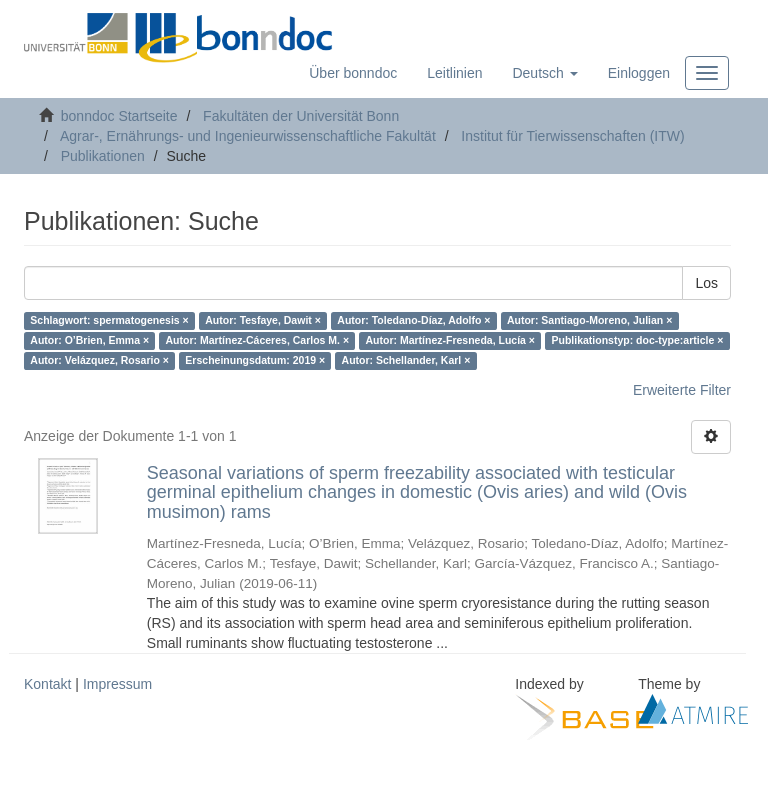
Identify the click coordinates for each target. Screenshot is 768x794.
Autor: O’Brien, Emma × (89, 341)
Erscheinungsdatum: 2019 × (255, 361)
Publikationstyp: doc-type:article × (638, 341)
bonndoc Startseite (119, 116)
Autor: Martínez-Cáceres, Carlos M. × (258, 341)
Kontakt (47, 684)
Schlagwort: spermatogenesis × (109, 321)
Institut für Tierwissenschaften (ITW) (572, 136)
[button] (544, 73)
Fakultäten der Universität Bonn (301, 116)
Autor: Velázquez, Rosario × (99, 361)
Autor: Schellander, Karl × (406, 361)
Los (706, 283)
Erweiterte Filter (682, 390)
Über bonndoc (353, 73)
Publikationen (103, 156)
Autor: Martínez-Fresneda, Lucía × (451, 341)
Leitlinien (454, 73)
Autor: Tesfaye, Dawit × (263, 321)
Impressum (117, 684)
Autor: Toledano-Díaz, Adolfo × (413, 321)
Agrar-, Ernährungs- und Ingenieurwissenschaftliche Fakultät (248, 136)
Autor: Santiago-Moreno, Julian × (589, 321)
